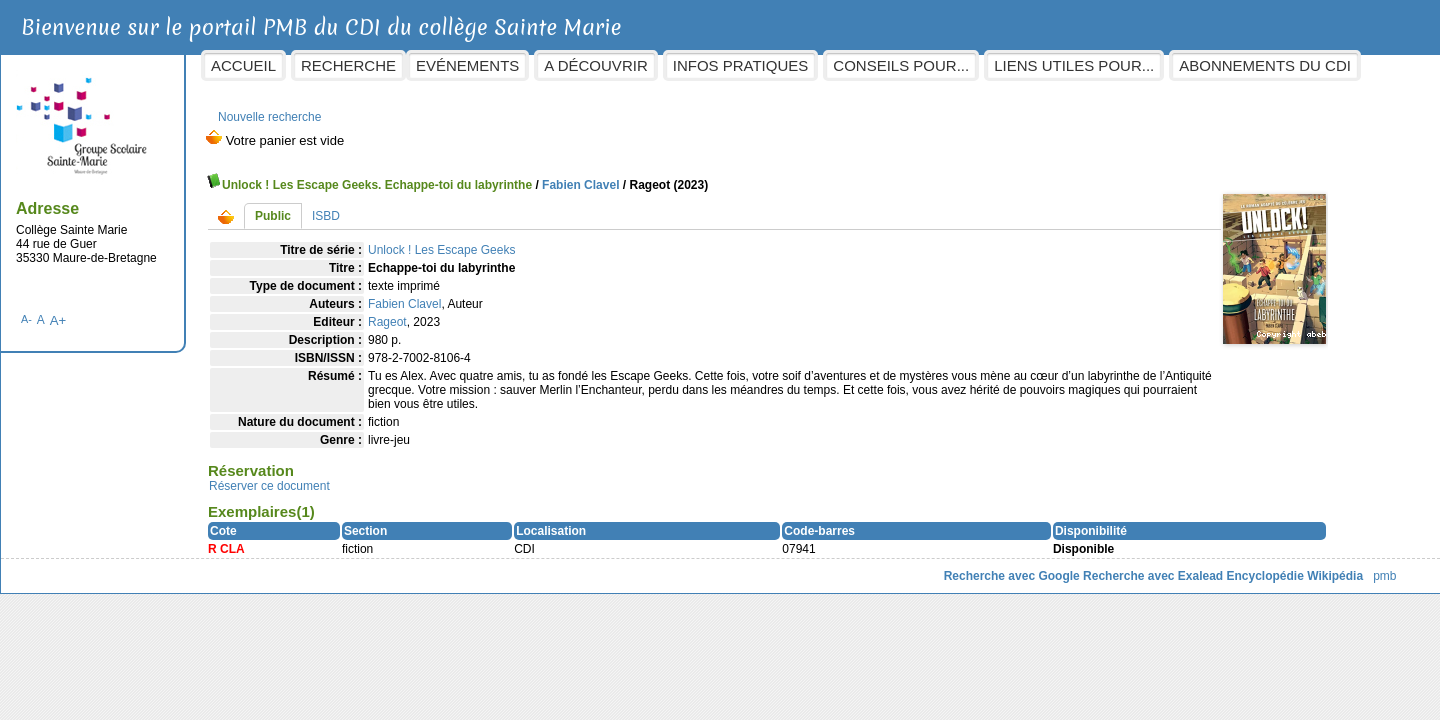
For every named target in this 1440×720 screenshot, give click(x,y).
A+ (154, 310)
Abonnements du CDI (599, 101)
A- (123, 309)
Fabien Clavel (677, 175)
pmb (1287, 566)
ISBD (423, 206)
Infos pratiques (837, 65)
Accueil (340, 65)
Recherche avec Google (914, 566)
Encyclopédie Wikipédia (1197, 566)
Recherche (445, 65)
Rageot (484, 312)
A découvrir (692, 65)
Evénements (564, 65)
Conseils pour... (998, 65)
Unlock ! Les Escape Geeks (538, 240)
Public (370, 206)
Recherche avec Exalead (1056, 566)
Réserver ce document (366, 476)
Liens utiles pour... (1171, 65)
